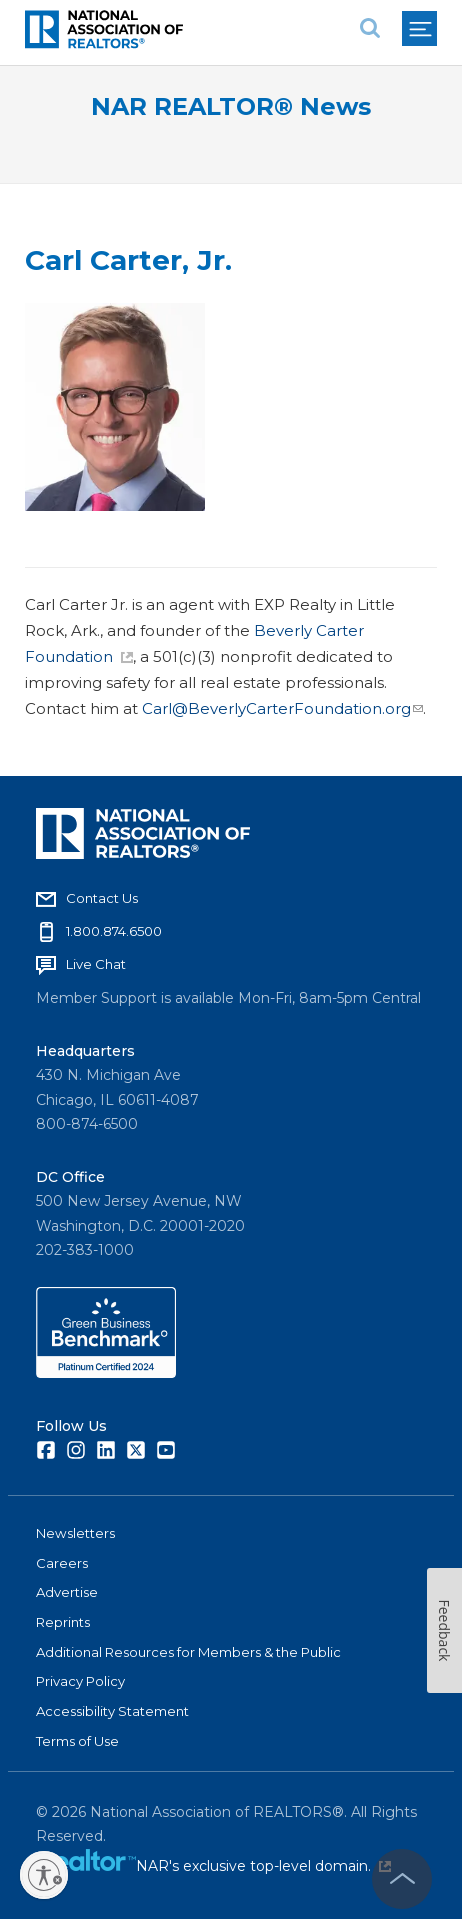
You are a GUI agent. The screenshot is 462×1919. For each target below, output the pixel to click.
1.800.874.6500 (114, 931)
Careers (62, 1563)
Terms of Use (77, 1741)
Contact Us (102, 898)
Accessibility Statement (112, 1711)
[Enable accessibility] (44, 1875)
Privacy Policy (80, 1681)
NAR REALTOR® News (231, 106)
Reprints (63, 1622)
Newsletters (75, 1533)
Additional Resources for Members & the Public (188, 1652)
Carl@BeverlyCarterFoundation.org (282, 708)
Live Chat (96, 964)
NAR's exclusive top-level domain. (263, 1866)
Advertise (67, 1592)
